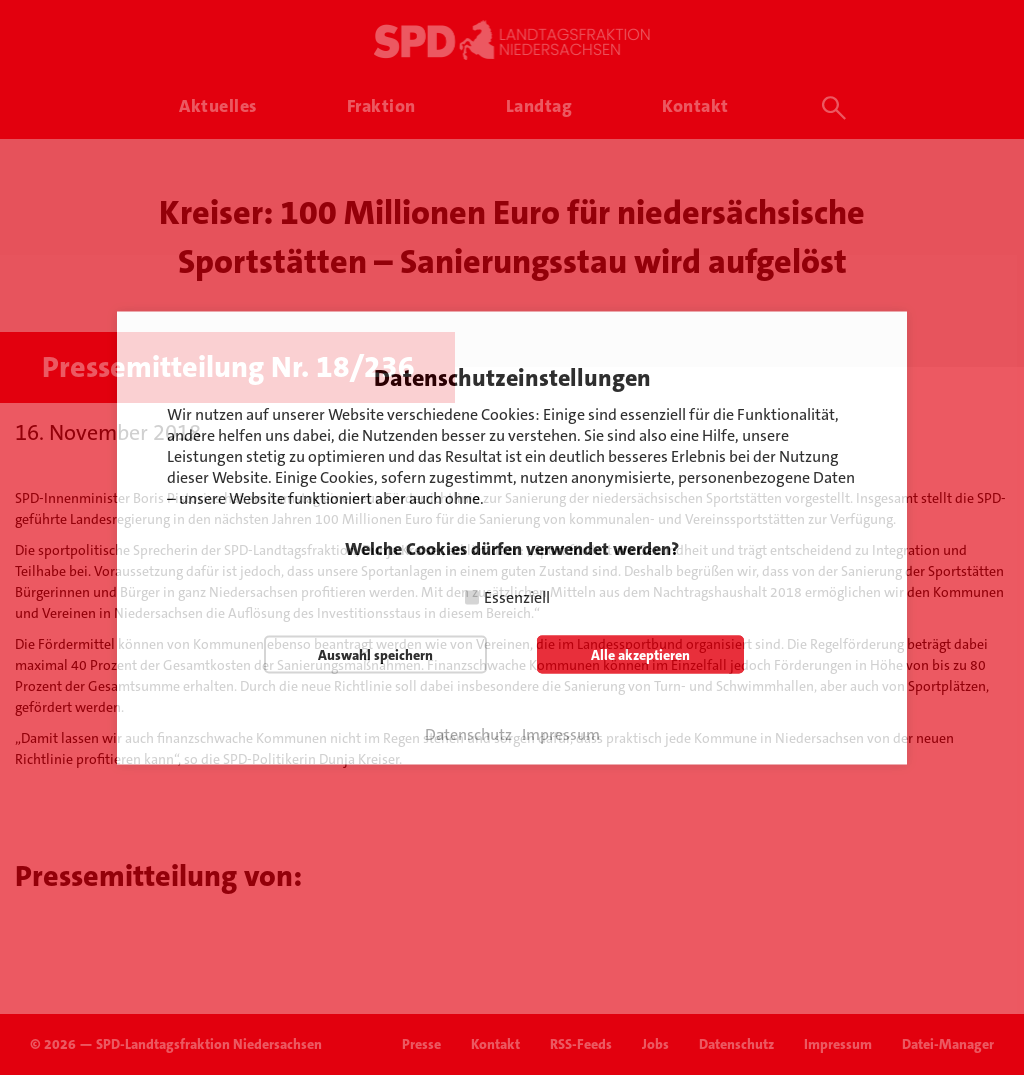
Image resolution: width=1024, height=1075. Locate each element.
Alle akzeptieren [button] (640, 654)
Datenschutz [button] (468, 734)
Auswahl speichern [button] (375, 654)
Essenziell (517, 596)
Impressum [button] (561, 734)
